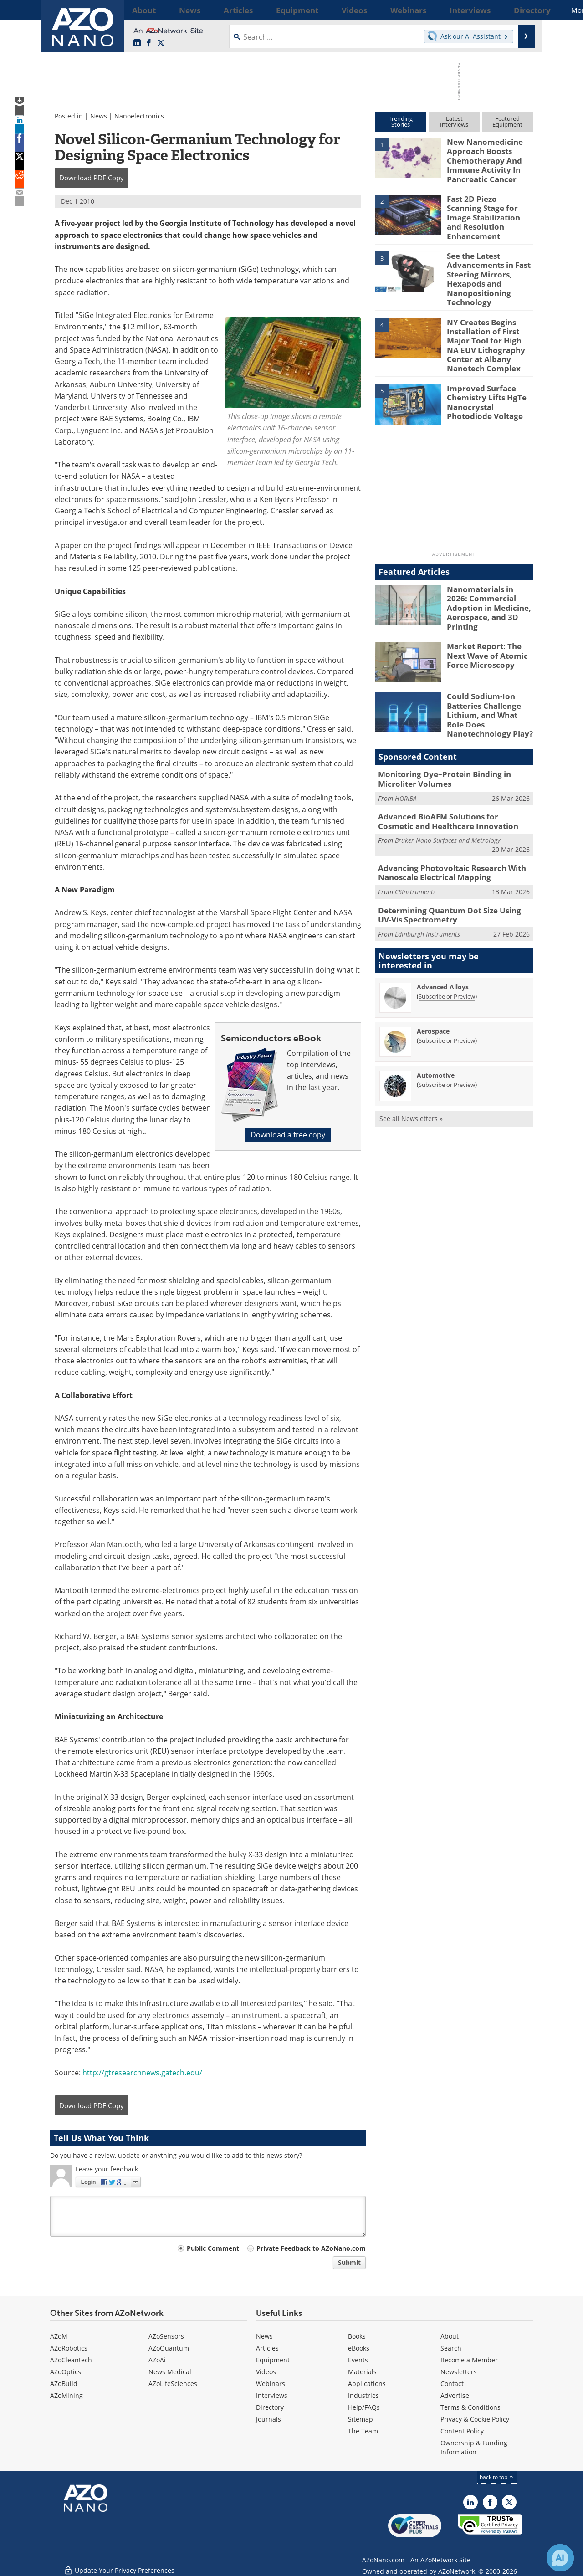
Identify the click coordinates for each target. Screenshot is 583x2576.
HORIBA (406, 760)
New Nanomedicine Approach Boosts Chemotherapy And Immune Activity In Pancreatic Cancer (481, 158)
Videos (266, 2371)
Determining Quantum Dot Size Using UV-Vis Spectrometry (454, 871)
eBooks (358, 2348)
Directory (270, 2407)
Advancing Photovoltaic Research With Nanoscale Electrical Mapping (444, 831)
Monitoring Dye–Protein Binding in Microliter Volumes (437, 742)
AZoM (58, 2336)
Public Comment (213, 2248)
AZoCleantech (71, 2360)
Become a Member (469, 2360)
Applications (367, 2383)
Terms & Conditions (470, 2407)
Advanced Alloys (443, 942)
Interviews (271, 2395)
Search (450, 2348)
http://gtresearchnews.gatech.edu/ (142, 2073)
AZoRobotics (68, 2348)
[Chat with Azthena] (560, 2557)
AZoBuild (63, 2383)
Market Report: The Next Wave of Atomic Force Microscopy (489, 623)
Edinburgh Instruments (427, 889)
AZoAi (157, 2360)
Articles (267, 2348)
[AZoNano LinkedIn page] (137, 43)
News (98, 116)
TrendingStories (401, 121)
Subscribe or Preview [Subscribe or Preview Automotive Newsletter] (447, 1040)
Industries (363, 2395)
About (449, 2336)
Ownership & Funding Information (473, 2447)
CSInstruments (415, 849)
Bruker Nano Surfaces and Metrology (447, 800)
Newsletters (458, 2371)
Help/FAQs (364, 2407)
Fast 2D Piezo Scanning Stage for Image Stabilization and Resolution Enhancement (485, 209)
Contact (452, 2383)
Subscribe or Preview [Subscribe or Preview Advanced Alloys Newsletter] (447, 951)
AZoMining (66, 2395)
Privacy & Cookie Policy (474, 2419)
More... (521, 10)
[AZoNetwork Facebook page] (149, 43)
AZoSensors (166, 2336)
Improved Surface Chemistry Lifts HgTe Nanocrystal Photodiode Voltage (488, 376)
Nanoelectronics (139, 116)
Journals (268, 2419)
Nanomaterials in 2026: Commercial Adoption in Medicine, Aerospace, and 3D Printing (489, 577)
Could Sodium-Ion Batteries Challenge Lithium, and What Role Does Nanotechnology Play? (487, 682)
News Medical (169, 2371)
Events (358, 2360)
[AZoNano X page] (160, 43)
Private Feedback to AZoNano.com (311, 2248)
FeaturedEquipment (507, 121)
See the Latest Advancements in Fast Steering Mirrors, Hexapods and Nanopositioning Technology (485, 265)
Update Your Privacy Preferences (119, 2564)
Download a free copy (288, 1135)
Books (357, 2336)
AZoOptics (65, 2371)
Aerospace (433, 986)
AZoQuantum (168, 2348)
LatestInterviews (454, 121)
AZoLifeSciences (172, 2383)
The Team (363, 2431)
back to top (497, 2477)
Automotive (436, 1030)
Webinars (270, 2383)
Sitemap (360, 2419)
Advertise (454, 2395)
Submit (349, 2262)
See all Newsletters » (411, 1074)
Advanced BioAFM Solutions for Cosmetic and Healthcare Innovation (448, 782)
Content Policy (462, 2431)
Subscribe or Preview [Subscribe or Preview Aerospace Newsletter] (447, 996)
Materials (362, 2371)
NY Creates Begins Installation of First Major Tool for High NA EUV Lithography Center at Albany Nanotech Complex (488, 325)
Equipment (273, 2360)
